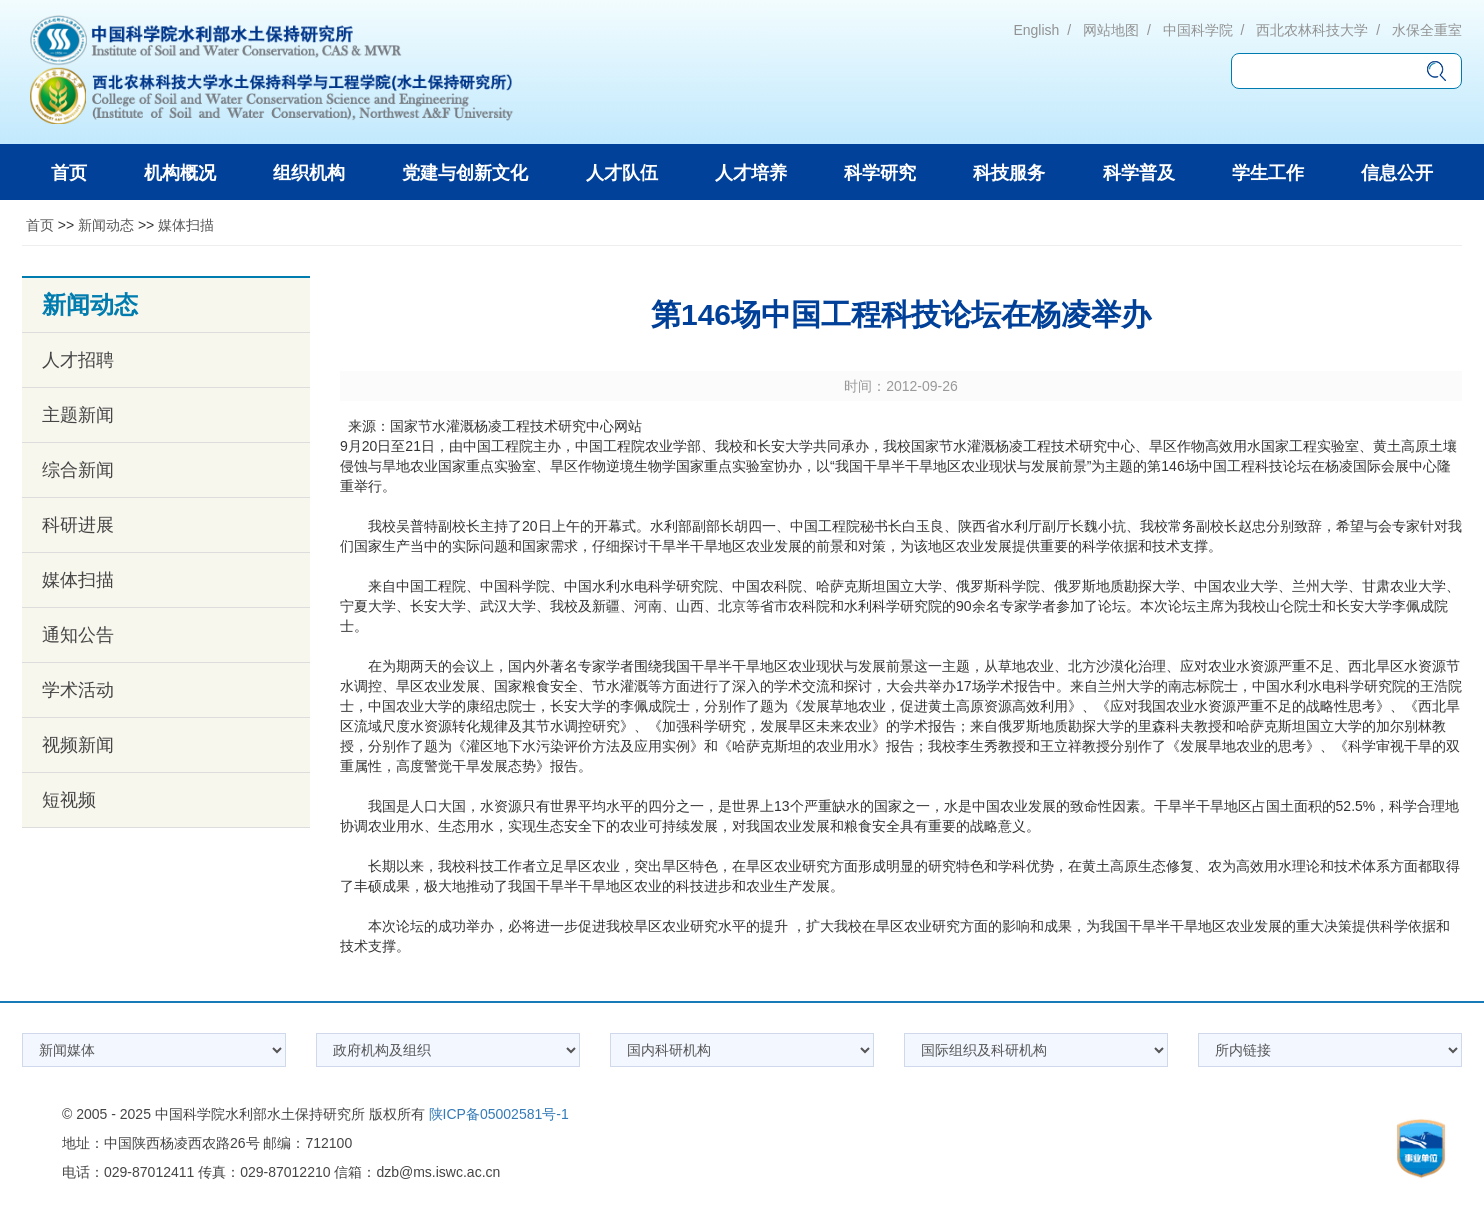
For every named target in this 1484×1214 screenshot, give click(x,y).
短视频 (69, 800)
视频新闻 (78, 745)
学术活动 (78, 690)
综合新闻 (78, 470)
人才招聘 (78, 360)
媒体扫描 (186, 225)
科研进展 (78, 525)
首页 (40, 225)
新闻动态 (106, 225)
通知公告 (78, 635)
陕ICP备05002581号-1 (499, 1114)
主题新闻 (78, 415)
